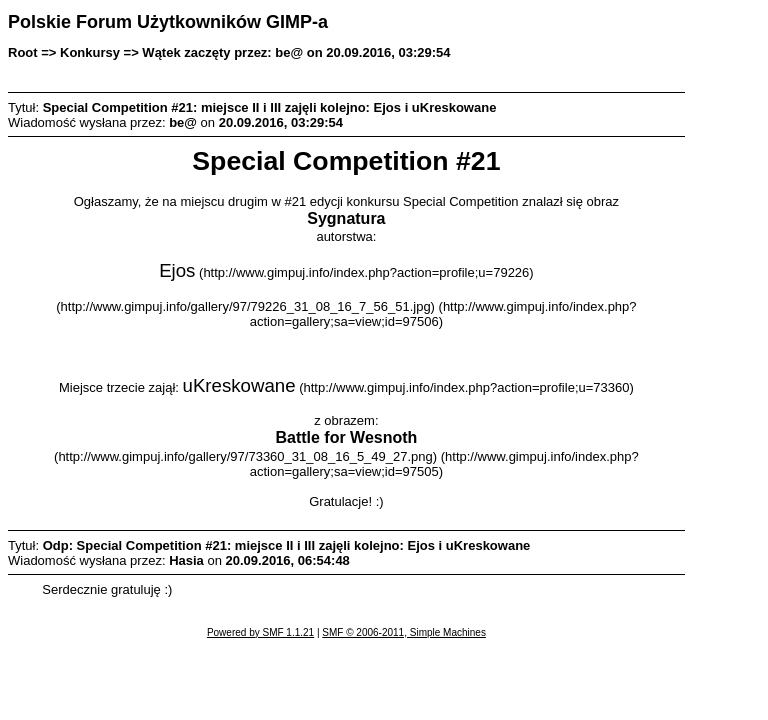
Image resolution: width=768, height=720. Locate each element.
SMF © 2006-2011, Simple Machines (404, 632)
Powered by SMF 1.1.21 (260, 632)
